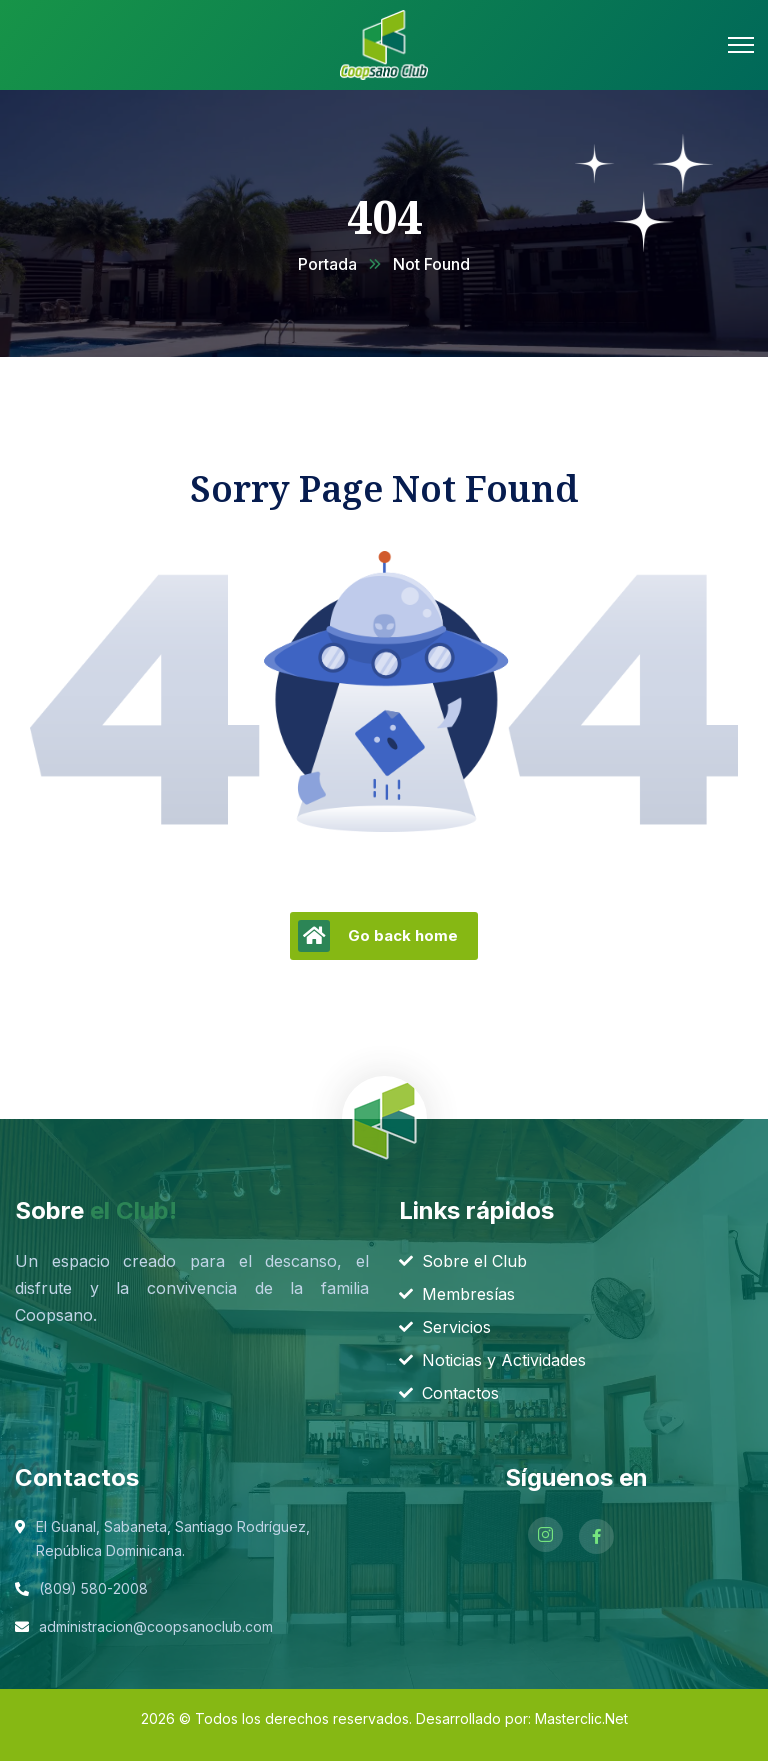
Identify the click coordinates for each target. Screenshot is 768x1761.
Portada (327, 264)
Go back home (378, 936)
